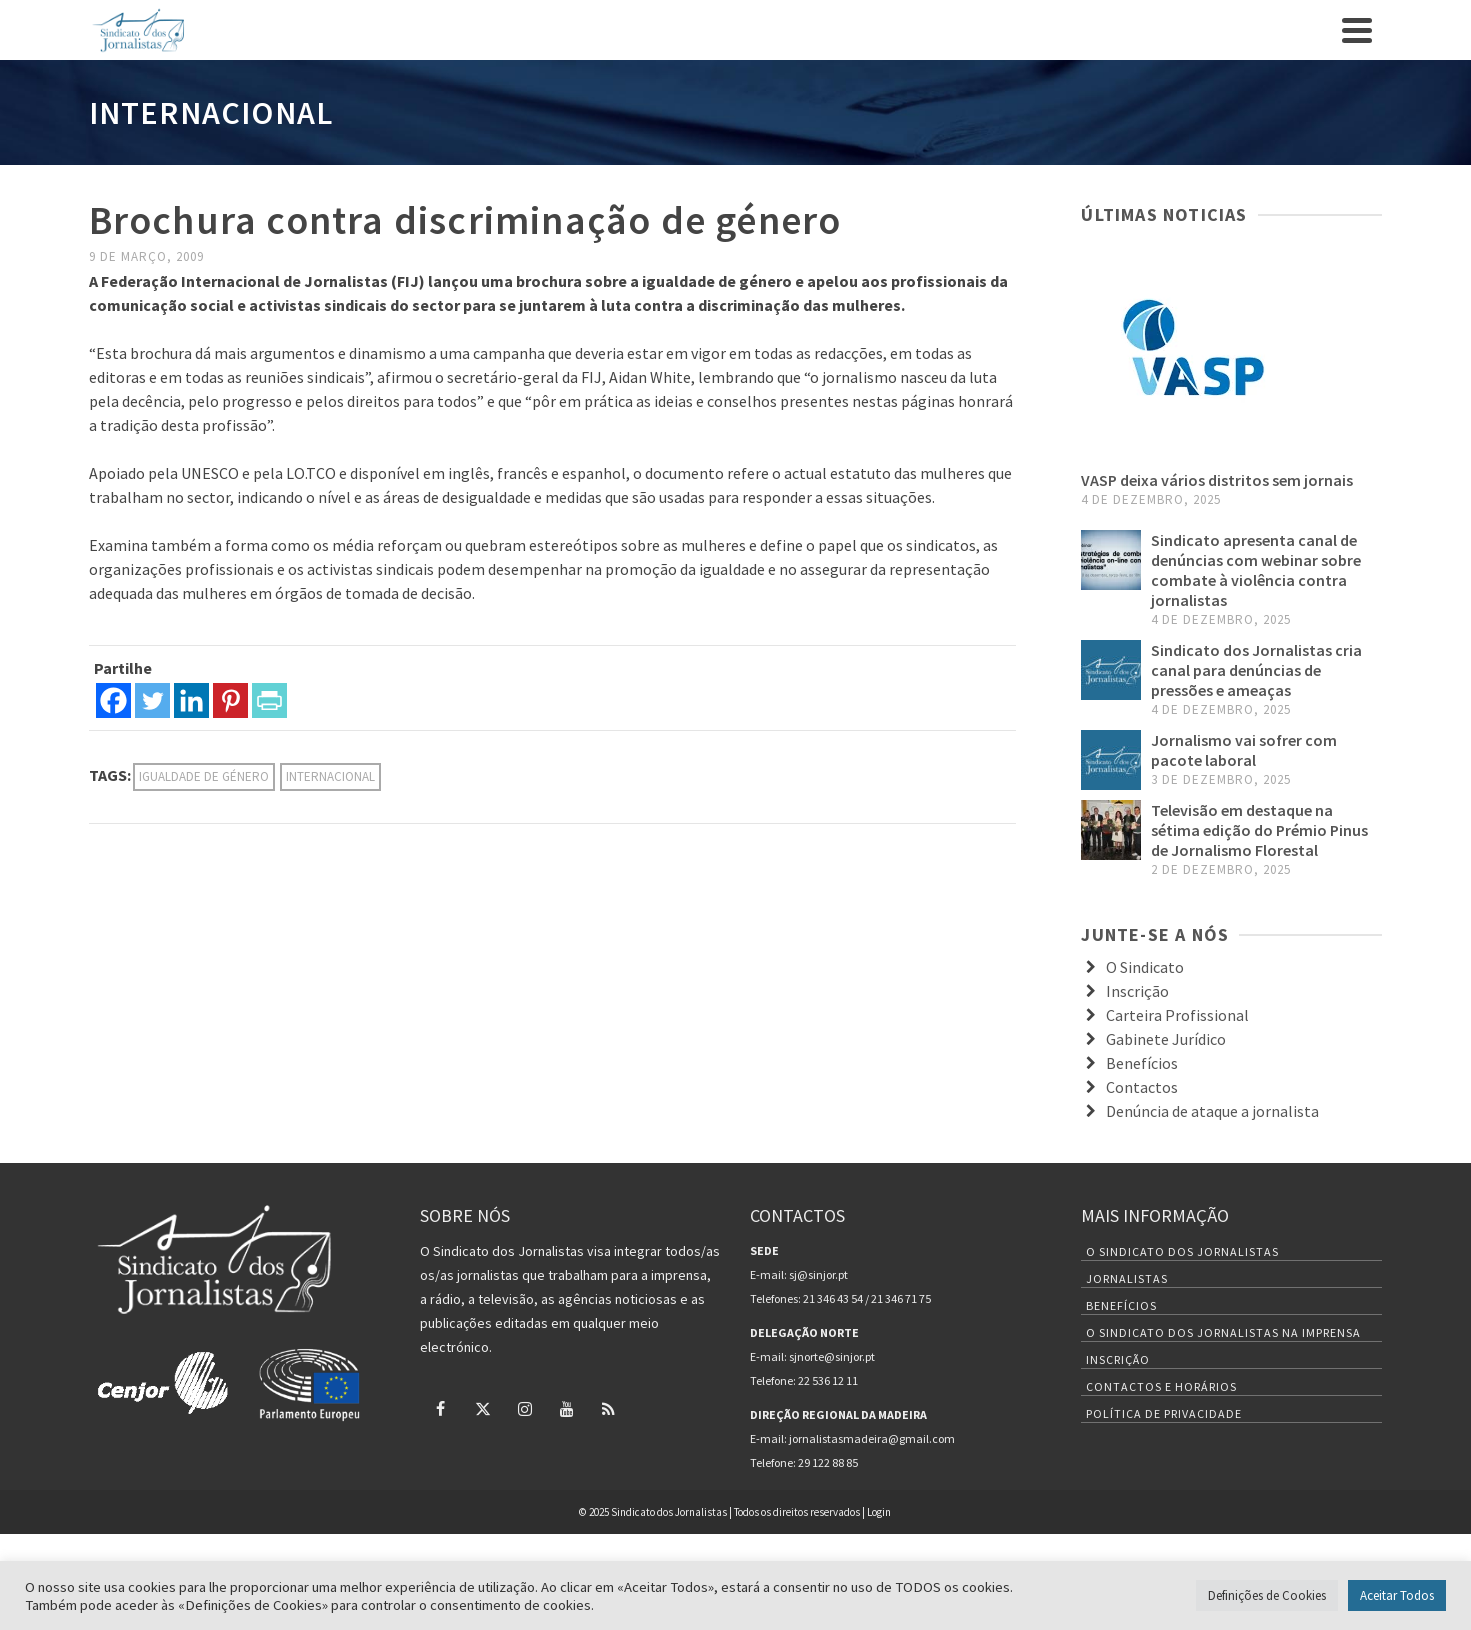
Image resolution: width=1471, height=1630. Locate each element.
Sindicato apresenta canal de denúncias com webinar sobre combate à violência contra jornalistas (1256, 570)
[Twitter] (152, 700)
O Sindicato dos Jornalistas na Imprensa (1223, 1332)
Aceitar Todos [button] (1397, 1595)
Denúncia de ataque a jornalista (1212, 1111)
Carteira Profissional (1177, 1015)
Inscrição (1137, 991)
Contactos (1142, 1087)
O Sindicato (1145, 967)
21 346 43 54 (833, 1298)
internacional (330, 776)
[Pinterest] (230, 700)
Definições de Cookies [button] (1267, 1595)
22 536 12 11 (828, 1380)
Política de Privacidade (1164, 1413)
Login (879, 1512)
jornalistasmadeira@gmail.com (872, 1438)
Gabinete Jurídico (1166, 1039)
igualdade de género (204, 776)
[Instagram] (525, 1408)
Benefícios (1142, 1063)
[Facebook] (113, 700)
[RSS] (609, 1408)
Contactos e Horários (1161, 1386)
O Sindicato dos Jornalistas (1182, 1251)
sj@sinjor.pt (818, 1274)
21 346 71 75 (901, 1298)
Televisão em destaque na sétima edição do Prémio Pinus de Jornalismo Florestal (1259, 830)
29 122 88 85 (828, 1462)
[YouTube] (567, 1408)
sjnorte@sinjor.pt (832, 1356)
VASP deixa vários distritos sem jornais (1217, 480)
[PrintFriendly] (269, 700)
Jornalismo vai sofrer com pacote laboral (1244, 750)
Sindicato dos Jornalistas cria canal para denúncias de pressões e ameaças (1256, 670)
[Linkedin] (191, 700)
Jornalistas (1127, 1278)
